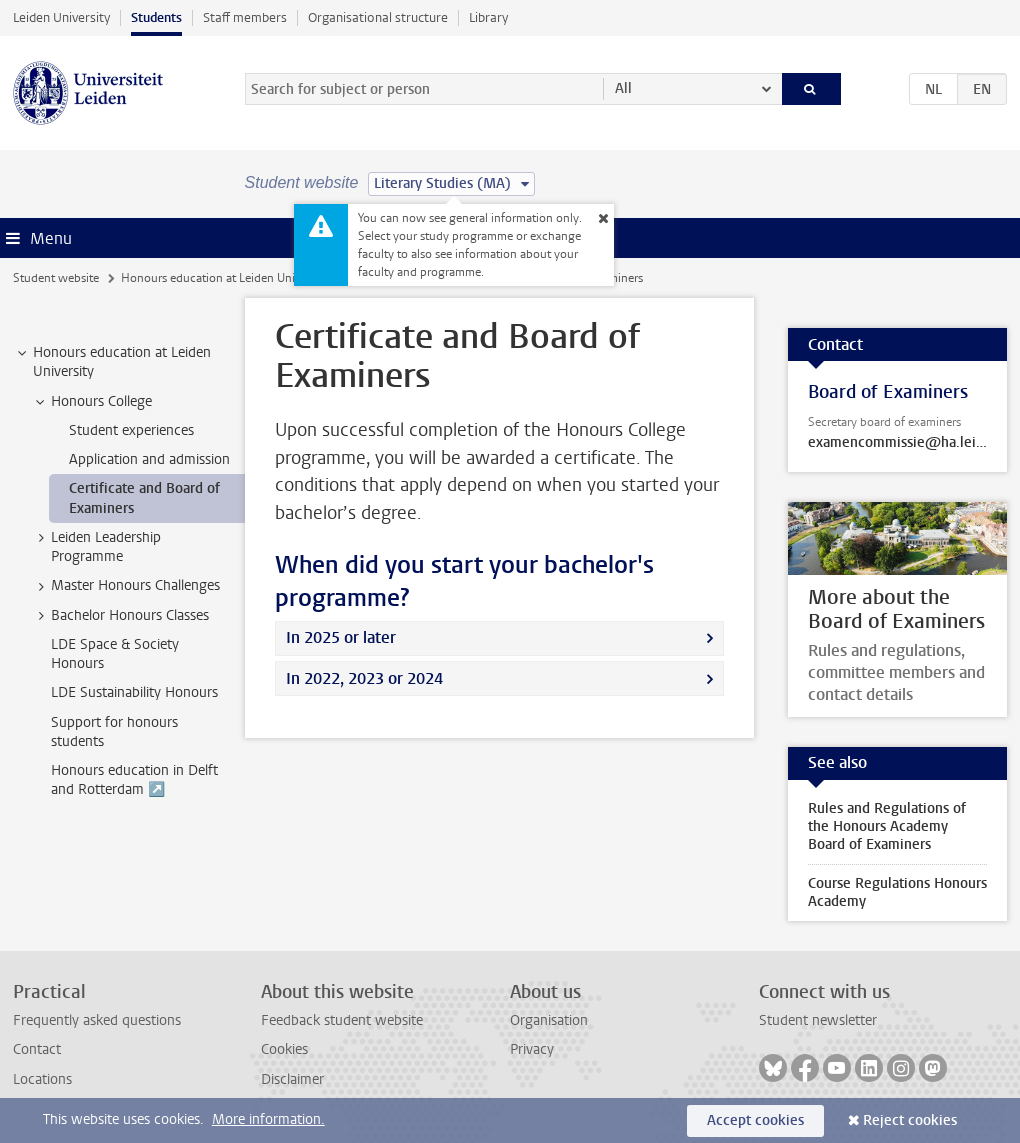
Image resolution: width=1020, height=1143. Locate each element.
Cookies (284, 1049)
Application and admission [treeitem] (149, 459)
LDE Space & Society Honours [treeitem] (115, 654)
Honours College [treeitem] (92, 402)
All (623, 88)
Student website (56, 278)
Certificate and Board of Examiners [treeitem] (144, 498)
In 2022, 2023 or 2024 (364, 678)
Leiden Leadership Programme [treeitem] (96, 547)
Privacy (532, 1049)
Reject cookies (910, 1120)
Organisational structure (378, 17)
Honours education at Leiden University (225, 278)
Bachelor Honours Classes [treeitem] (120, 616)
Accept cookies (755, 1120)
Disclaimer (292, 1079)
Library (488, 17)
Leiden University (61, 17)
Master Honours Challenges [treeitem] (126, 586)
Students (156, 17)
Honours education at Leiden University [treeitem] (112, 362)
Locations (42, 1079)
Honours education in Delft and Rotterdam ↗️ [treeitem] (134, 780)
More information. (268, 1119)
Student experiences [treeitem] (131, 430)
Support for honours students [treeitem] (114, 732)
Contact (37, 1049)
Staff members (245, 17)
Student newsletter (818, 1020)
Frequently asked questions (97, 1020)
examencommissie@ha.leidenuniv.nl (897, 443)
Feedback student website (342, 1020)
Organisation (549, 1020)
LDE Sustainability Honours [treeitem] (134, 692)
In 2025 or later (341, 637)
